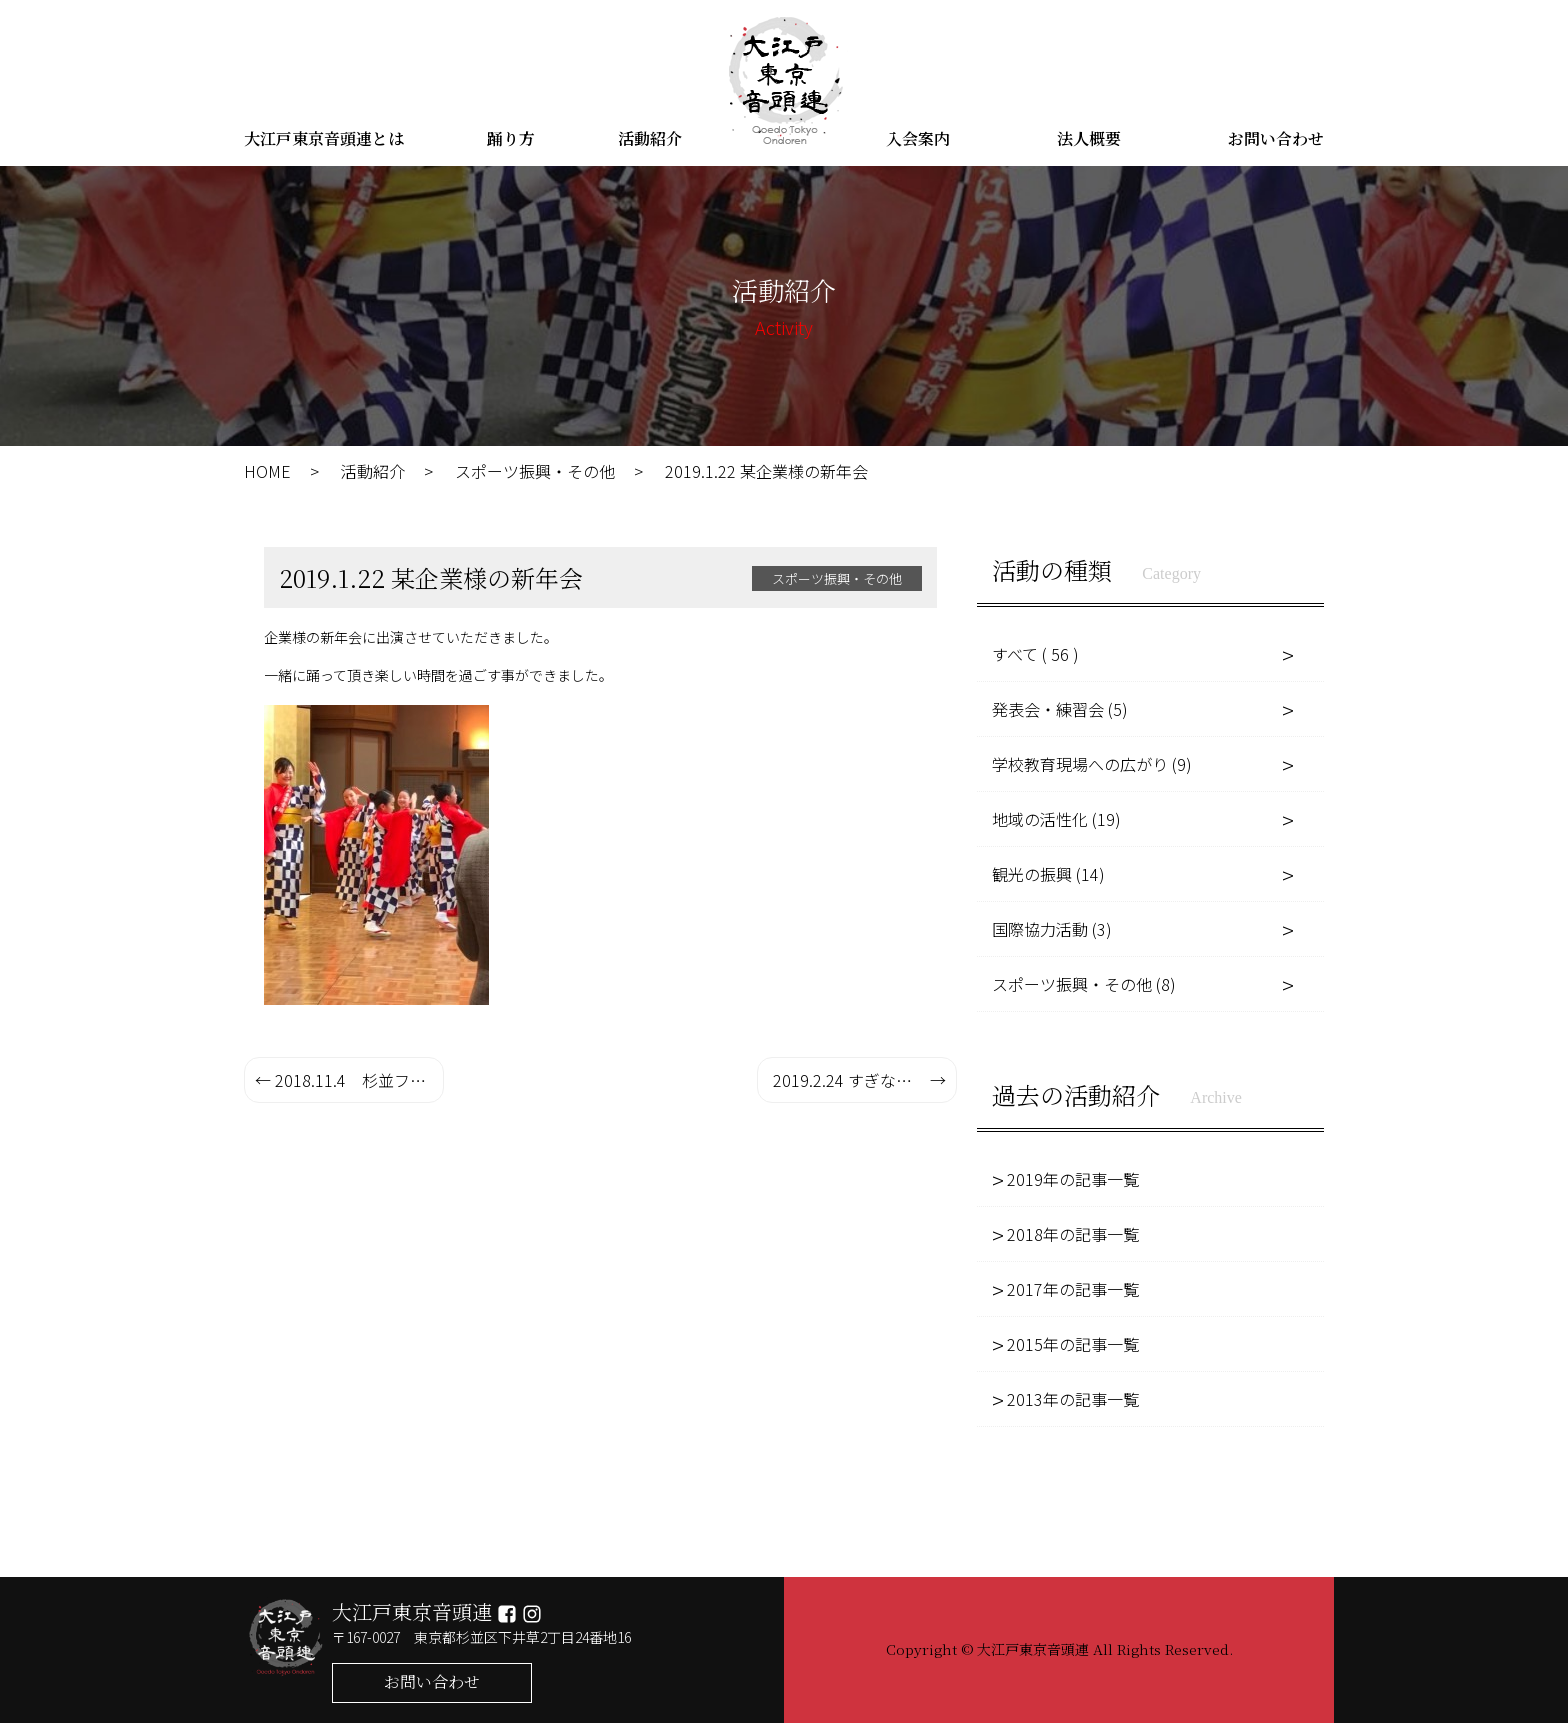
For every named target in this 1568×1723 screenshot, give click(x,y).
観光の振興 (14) (1048, 874)
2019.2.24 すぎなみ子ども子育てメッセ (865, 1080)
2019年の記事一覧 (1073, 1179)
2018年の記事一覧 (1073, 1234)
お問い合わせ (1276, 138)
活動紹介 (650, 138)
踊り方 (511, 138)
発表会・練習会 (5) (1060, 709)
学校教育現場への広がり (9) (1092, 764)
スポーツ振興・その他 (535, 471)
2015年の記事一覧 (1073, 1344)
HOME (267, 471)
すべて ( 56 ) (1035, 654)
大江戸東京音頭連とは (324, 138)
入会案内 (918, 138)
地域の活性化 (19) (1056, 819)
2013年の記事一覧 (1073, 1399)
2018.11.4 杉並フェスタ (359, 1080)
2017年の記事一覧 (1073, 1289)
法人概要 (1089, 138)
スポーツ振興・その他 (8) (1084, 984)
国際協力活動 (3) (1052, 929)
